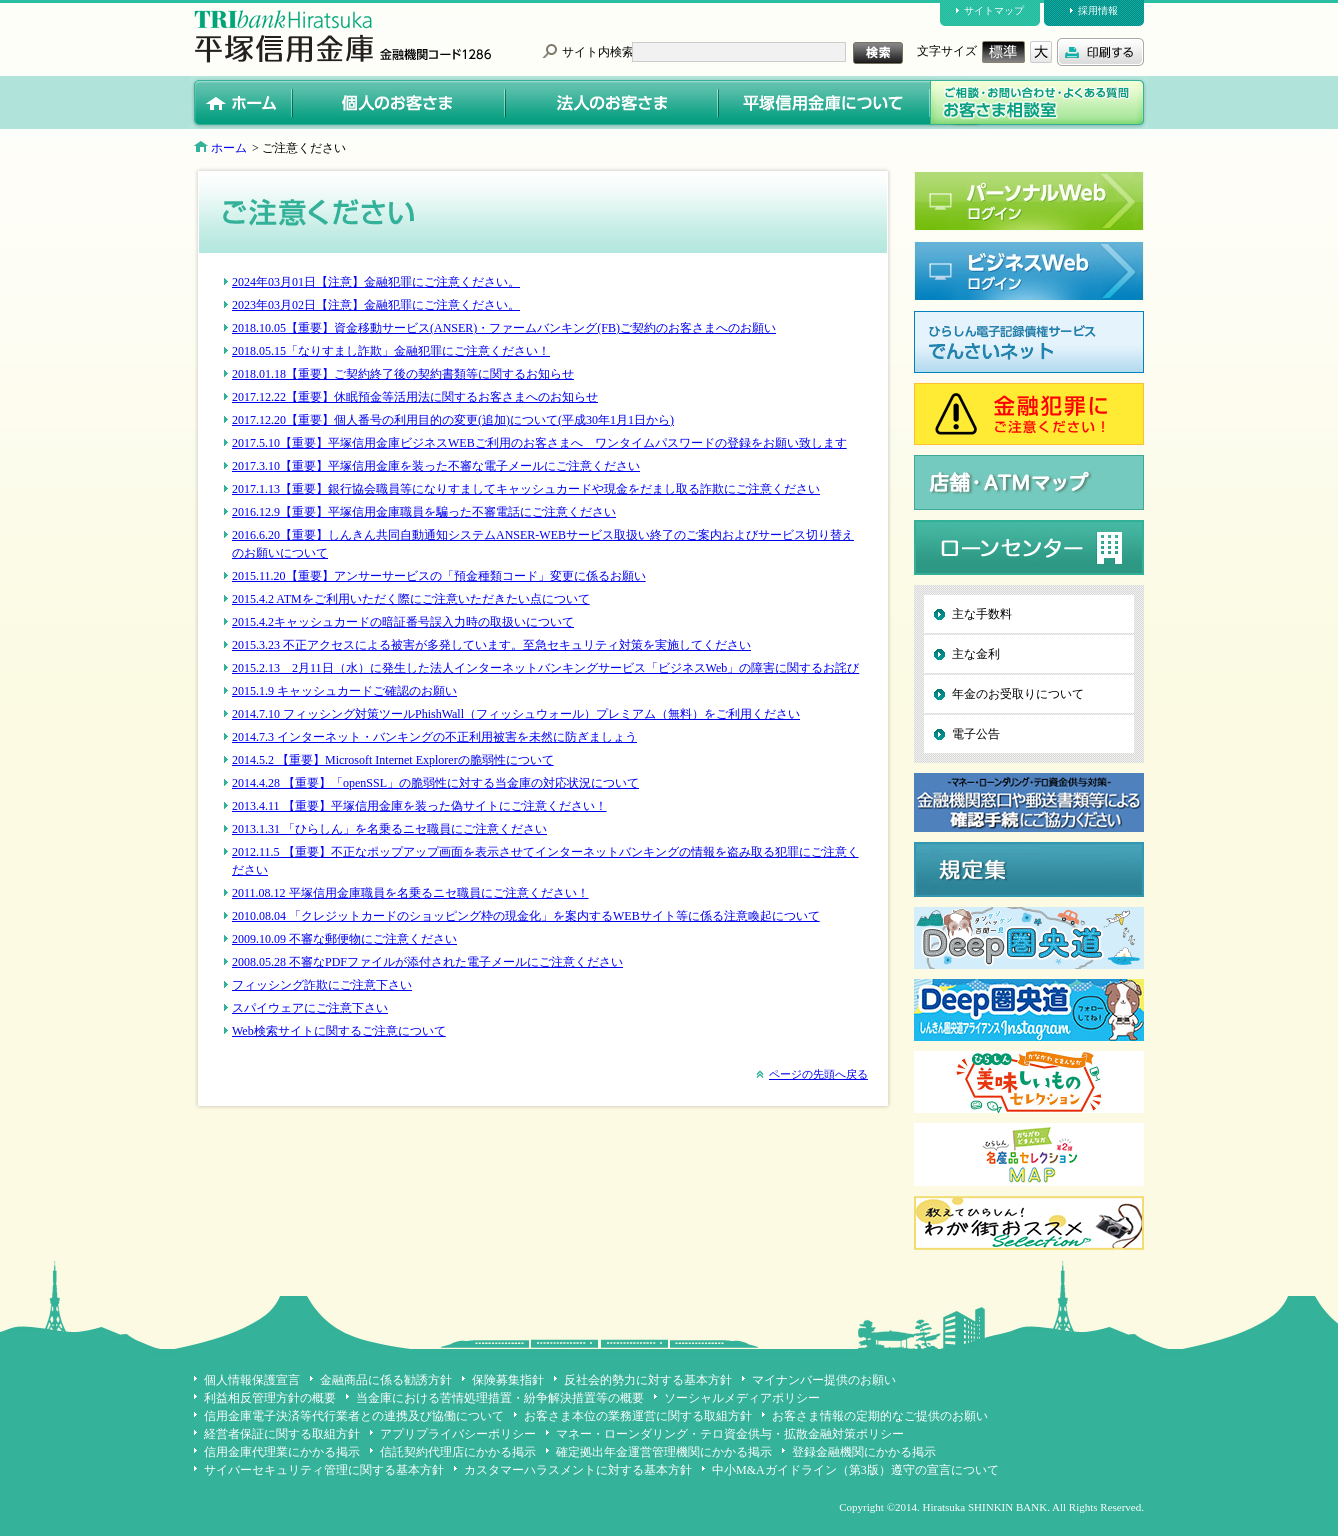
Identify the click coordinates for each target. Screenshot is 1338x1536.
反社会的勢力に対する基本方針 (648, 1380)
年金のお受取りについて (1018, 694)
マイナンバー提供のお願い (824, 1380)
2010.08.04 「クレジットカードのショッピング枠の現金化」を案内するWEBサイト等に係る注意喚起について (526, 916)
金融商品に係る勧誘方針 (386, 1380)
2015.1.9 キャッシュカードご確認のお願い (344, 691)
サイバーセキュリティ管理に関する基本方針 (324, 1470)
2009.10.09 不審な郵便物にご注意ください (344, 939)
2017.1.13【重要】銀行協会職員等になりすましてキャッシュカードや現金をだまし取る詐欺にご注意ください (526, 489)
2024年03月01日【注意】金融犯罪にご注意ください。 (376, 282)
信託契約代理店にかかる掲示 (458, 1452)
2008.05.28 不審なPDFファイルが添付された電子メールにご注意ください (427, 962)
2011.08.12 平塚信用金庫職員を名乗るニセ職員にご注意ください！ (410, 893)
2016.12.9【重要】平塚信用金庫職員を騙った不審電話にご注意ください (424, 512)
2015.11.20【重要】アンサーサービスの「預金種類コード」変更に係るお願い (439, 576)
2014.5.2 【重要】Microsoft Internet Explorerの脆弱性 (369, 760)
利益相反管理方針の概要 (270, 1398)
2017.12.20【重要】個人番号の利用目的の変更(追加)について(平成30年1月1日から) (453, 420)
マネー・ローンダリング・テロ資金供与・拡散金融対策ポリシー (730, 1434)
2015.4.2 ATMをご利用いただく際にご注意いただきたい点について (411, 599)
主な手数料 (982, 614)
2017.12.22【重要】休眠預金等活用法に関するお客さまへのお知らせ (415, 397)
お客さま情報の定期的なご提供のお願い (880, 1416)
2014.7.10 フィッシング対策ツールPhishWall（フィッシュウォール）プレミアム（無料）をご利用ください (516, 714)
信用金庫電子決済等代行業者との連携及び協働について (354, 1416)
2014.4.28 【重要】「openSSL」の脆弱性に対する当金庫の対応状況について (435, 783)
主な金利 (976, 654)
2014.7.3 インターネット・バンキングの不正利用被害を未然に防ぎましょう (434, 737)
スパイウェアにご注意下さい (310, 1008)
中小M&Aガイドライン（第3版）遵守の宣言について (855, 1470)
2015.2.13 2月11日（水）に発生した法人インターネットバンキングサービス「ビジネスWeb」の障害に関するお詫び (545, 668)
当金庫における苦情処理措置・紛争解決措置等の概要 (500, 1398)
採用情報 (1098, 10)
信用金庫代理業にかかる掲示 (282, 1452)
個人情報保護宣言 (252, 1380)
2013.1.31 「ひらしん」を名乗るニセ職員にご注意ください (389, 829)
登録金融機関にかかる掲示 (864, 1452)
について (530, 760)
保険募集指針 (508, 1380)
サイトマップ (994, 10)
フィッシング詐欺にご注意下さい (322, 985)
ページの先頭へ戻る (818, 1074)
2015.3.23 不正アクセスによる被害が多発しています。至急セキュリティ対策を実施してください (491, 645)
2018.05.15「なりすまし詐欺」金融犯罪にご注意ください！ (391, 351)
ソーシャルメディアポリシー (742, 1398)
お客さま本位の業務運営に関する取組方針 (638, 1416)
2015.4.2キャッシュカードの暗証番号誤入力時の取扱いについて (403, 622)
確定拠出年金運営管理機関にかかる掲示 (664, 1452)
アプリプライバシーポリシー (458, 1434)
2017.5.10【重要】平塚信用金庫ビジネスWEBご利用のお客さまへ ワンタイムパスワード (473, 443)
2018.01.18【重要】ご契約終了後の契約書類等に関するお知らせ (403, 374)
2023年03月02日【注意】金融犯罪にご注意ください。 (376, 305)
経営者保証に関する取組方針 (282, 1434)
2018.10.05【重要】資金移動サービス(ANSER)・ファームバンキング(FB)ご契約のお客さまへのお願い (504, 328)
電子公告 (976, 734)
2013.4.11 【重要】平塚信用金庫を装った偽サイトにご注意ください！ (419, 806)
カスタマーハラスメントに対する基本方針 (578, 1470)
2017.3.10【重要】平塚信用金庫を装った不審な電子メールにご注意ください (436, 466)
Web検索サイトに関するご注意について (339, 1031)
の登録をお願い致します (781, 443)
